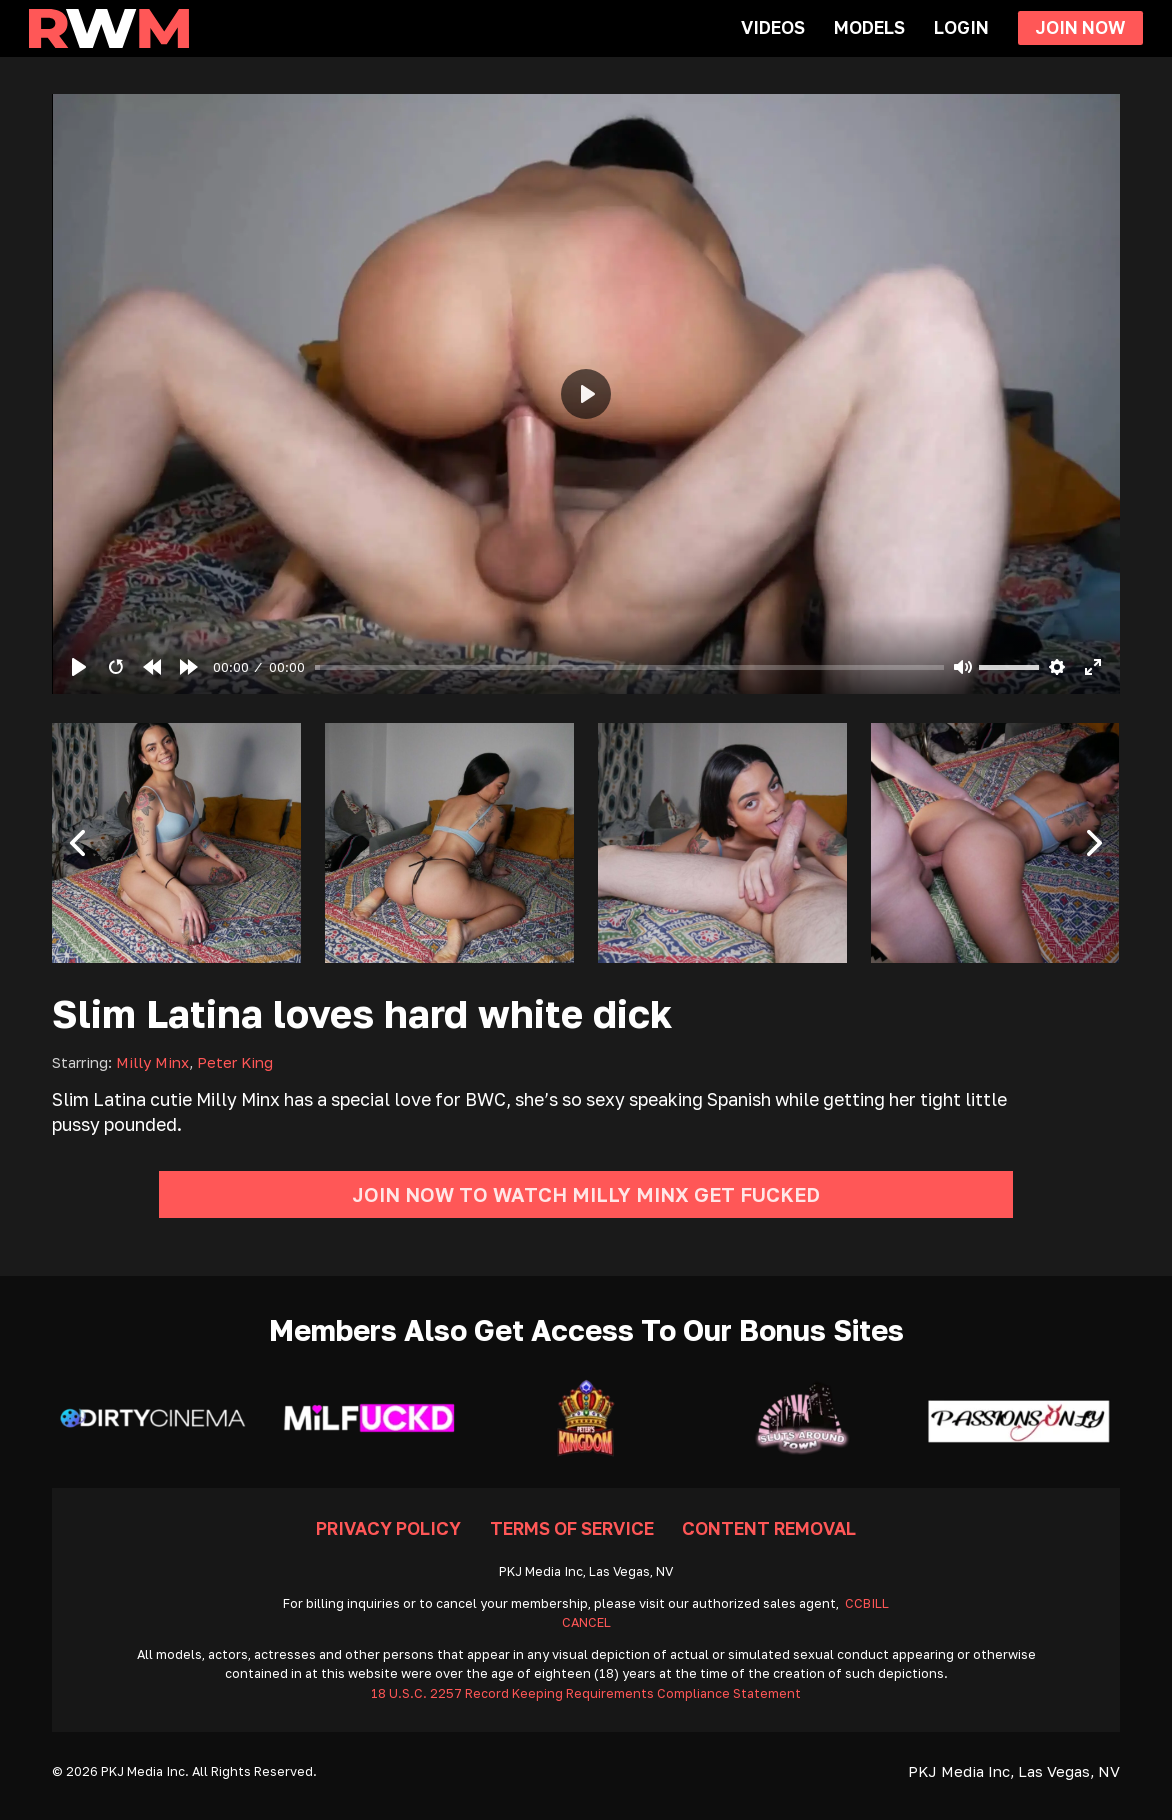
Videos (773, 27)
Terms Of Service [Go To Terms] (572, 1528)
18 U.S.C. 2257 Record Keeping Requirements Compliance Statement (586, 1693)
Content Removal (769, 1528)
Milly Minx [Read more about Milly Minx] (152, 1062)
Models (869, 27)
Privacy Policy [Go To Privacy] (388, 1528)
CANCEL (586, 1622)
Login (961, 27)
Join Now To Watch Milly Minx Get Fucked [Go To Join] (586, 1194)
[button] (77, 843)
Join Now (1080, 27)
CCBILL (867, 1603)
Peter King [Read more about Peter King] (235, 1062)
